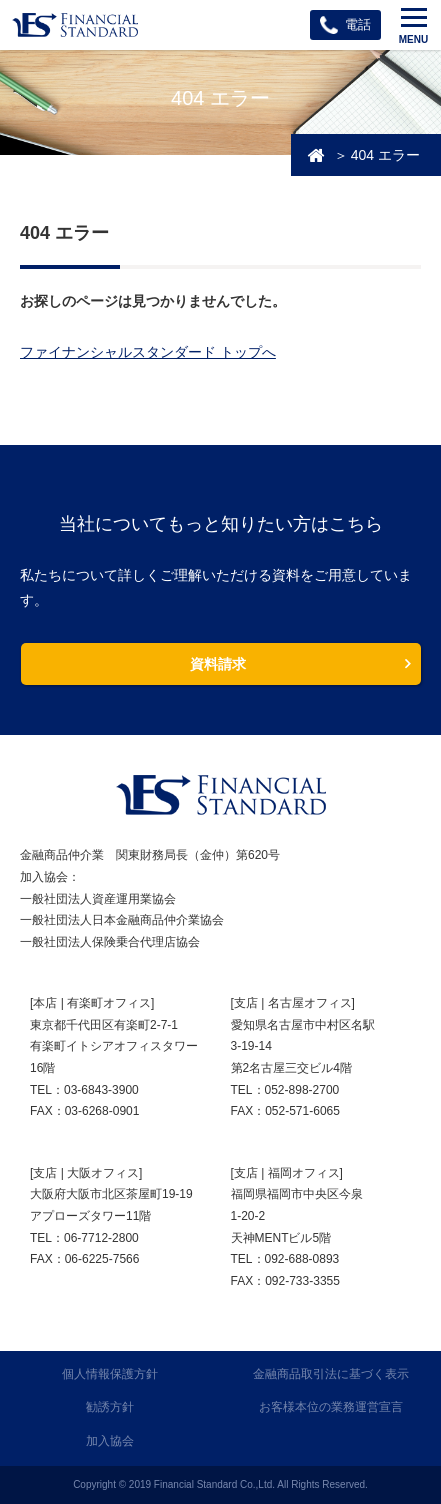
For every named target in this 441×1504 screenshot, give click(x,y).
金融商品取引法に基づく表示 (331, 1374)
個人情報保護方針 (110, 1374)
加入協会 (110, 1441)
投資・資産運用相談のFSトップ (316, 155)
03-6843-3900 (101, 1090)
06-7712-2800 (101, 1238)
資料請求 (218, 664)
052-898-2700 (302, 1090)
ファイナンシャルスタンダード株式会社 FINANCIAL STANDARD (75, 25)
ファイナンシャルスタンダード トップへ (148, 352)
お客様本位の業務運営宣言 (331, 1407)
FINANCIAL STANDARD (221, 795)
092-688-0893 (302, 1259)
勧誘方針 (110, 1407)
